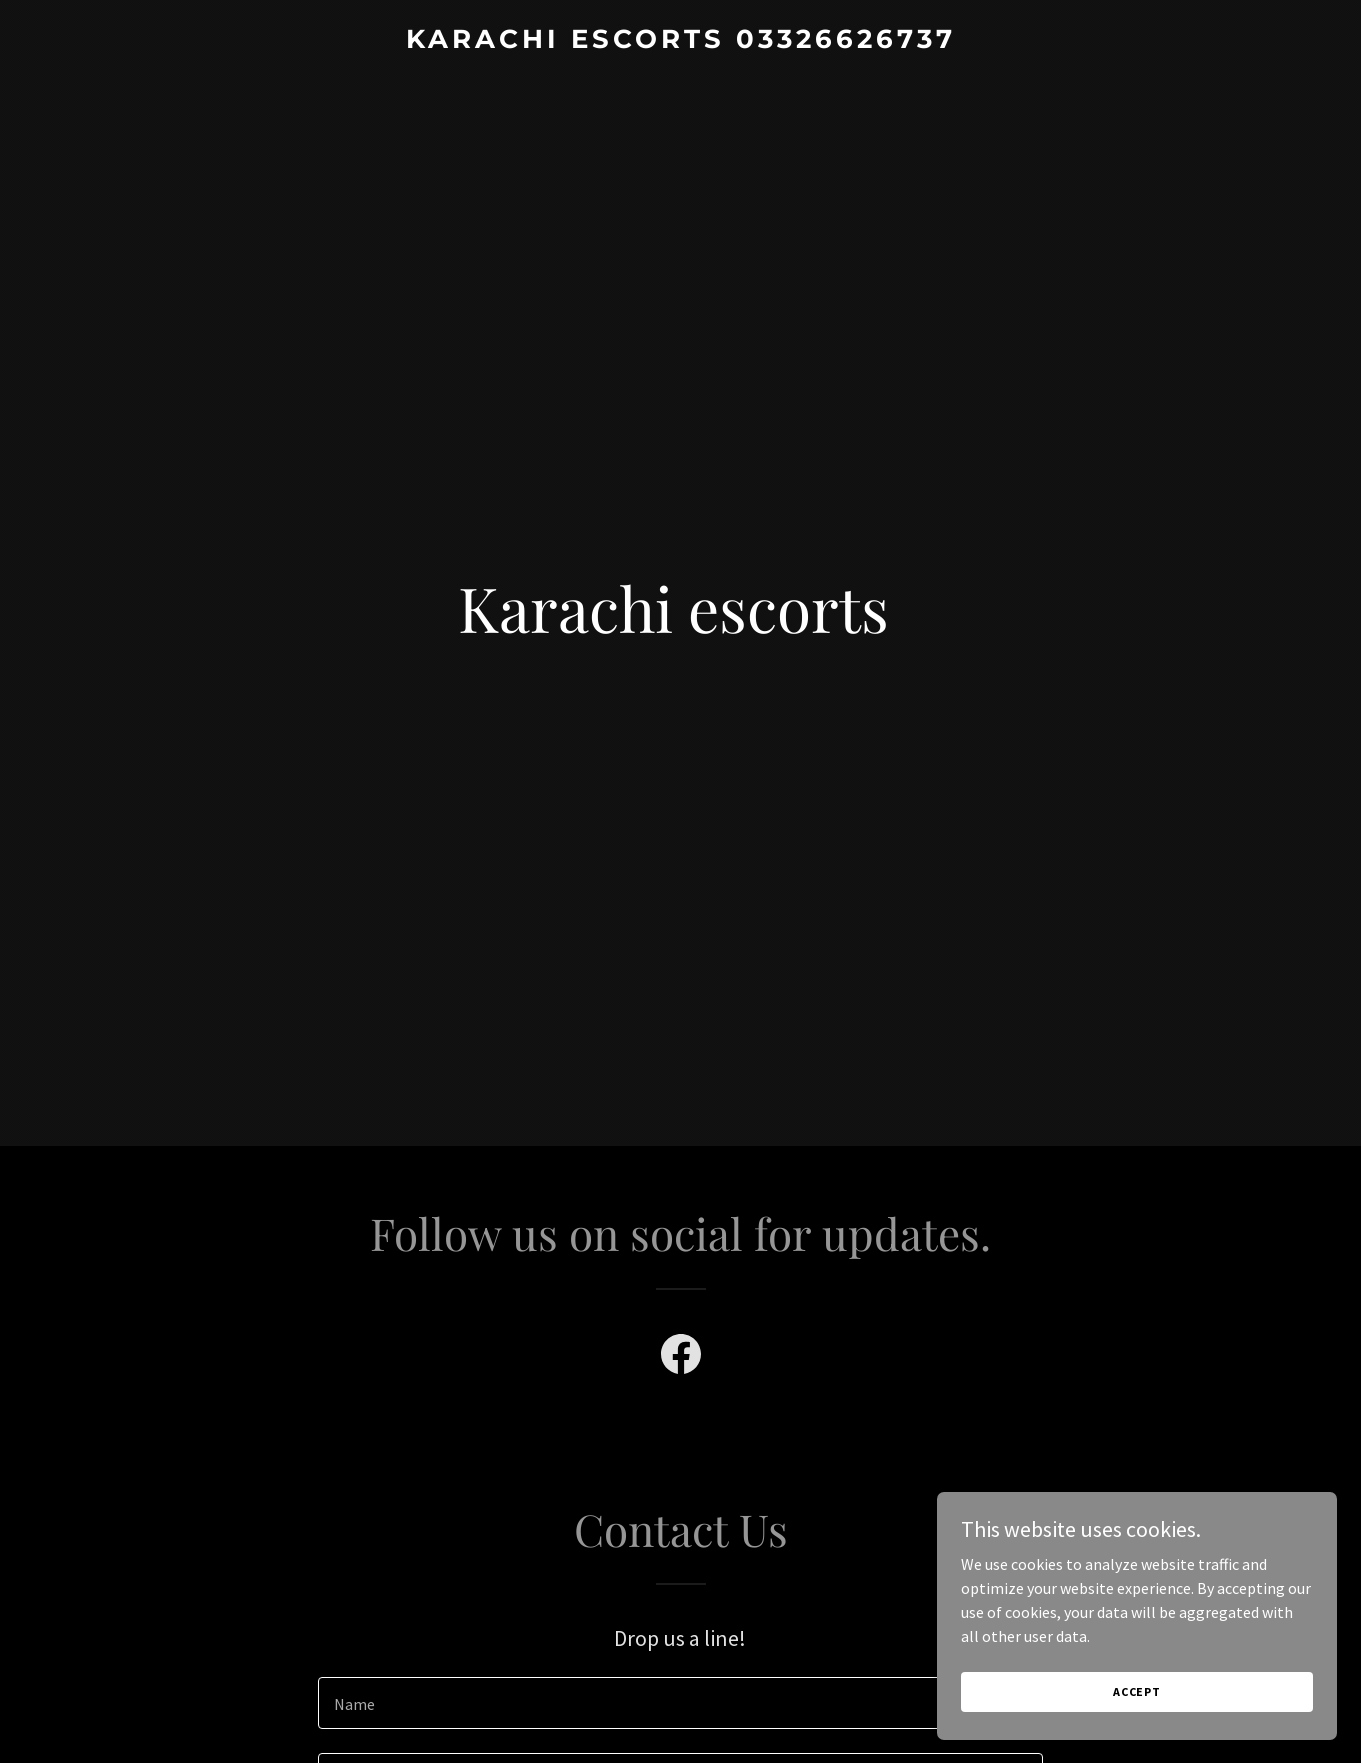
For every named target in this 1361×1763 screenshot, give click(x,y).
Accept (1137, 1691)
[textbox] (680, 1703)
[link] (680, 42)
